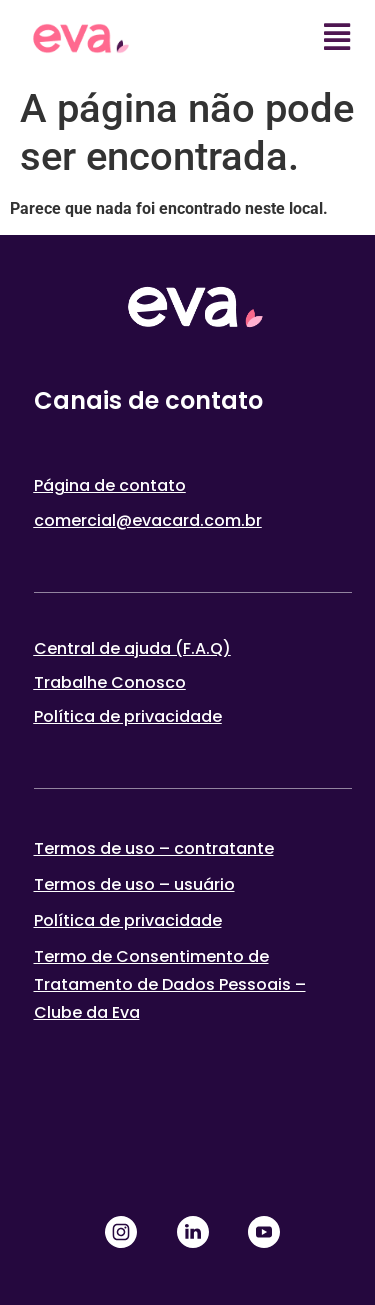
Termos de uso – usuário (134, 884)
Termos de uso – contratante (154, 848)
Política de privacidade (128, 716)
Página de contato (110, 485)
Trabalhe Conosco (110, 682)
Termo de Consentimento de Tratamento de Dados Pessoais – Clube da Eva (170, 984)
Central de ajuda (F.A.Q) (132, 648)
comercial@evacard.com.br (148, 520)
